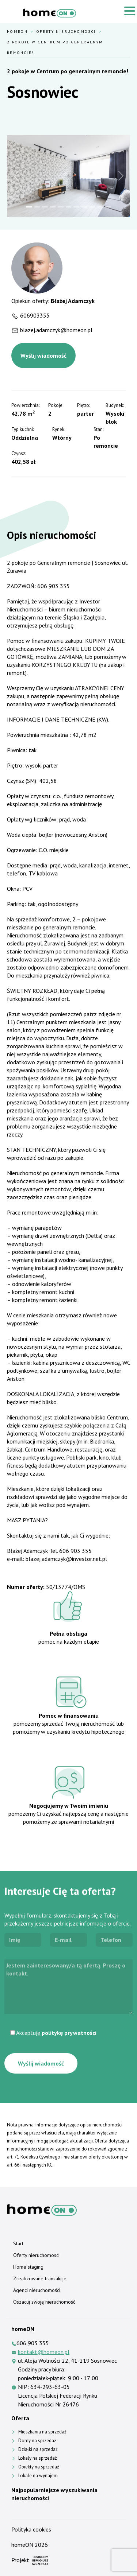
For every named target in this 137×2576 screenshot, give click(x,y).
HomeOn (17, 31)
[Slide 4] (53, 207)
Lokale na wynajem (38, 2475)
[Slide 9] (92, 207)
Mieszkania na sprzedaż (42, 2432)
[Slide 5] (60, 207)
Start (18, 2243)
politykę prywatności (69, 2032)
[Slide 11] (107, 207)
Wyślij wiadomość (43, 355)
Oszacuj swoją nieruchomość (44, 2302)
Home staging (28, 2267)
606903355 (35, 315)
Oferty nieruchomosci (66, 31)
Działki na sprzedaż (38, 2449)
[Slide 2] (37, 207)
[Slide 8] (84, 207)
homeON (22, 2544)
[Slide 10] (100, 207)
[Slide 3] (44, 207)
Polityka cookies (31, 2529)
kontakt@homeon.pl (43, 2351)
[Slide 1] (29, 207)
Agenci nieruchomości (36, 2290)
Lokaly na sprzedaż (37, 2458)
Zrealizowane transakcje (39, 2278)
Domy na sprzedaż (37, 2440)
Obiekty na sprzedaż (38, 2467)
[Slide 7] (76, 207)
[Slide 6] (68, 207)
